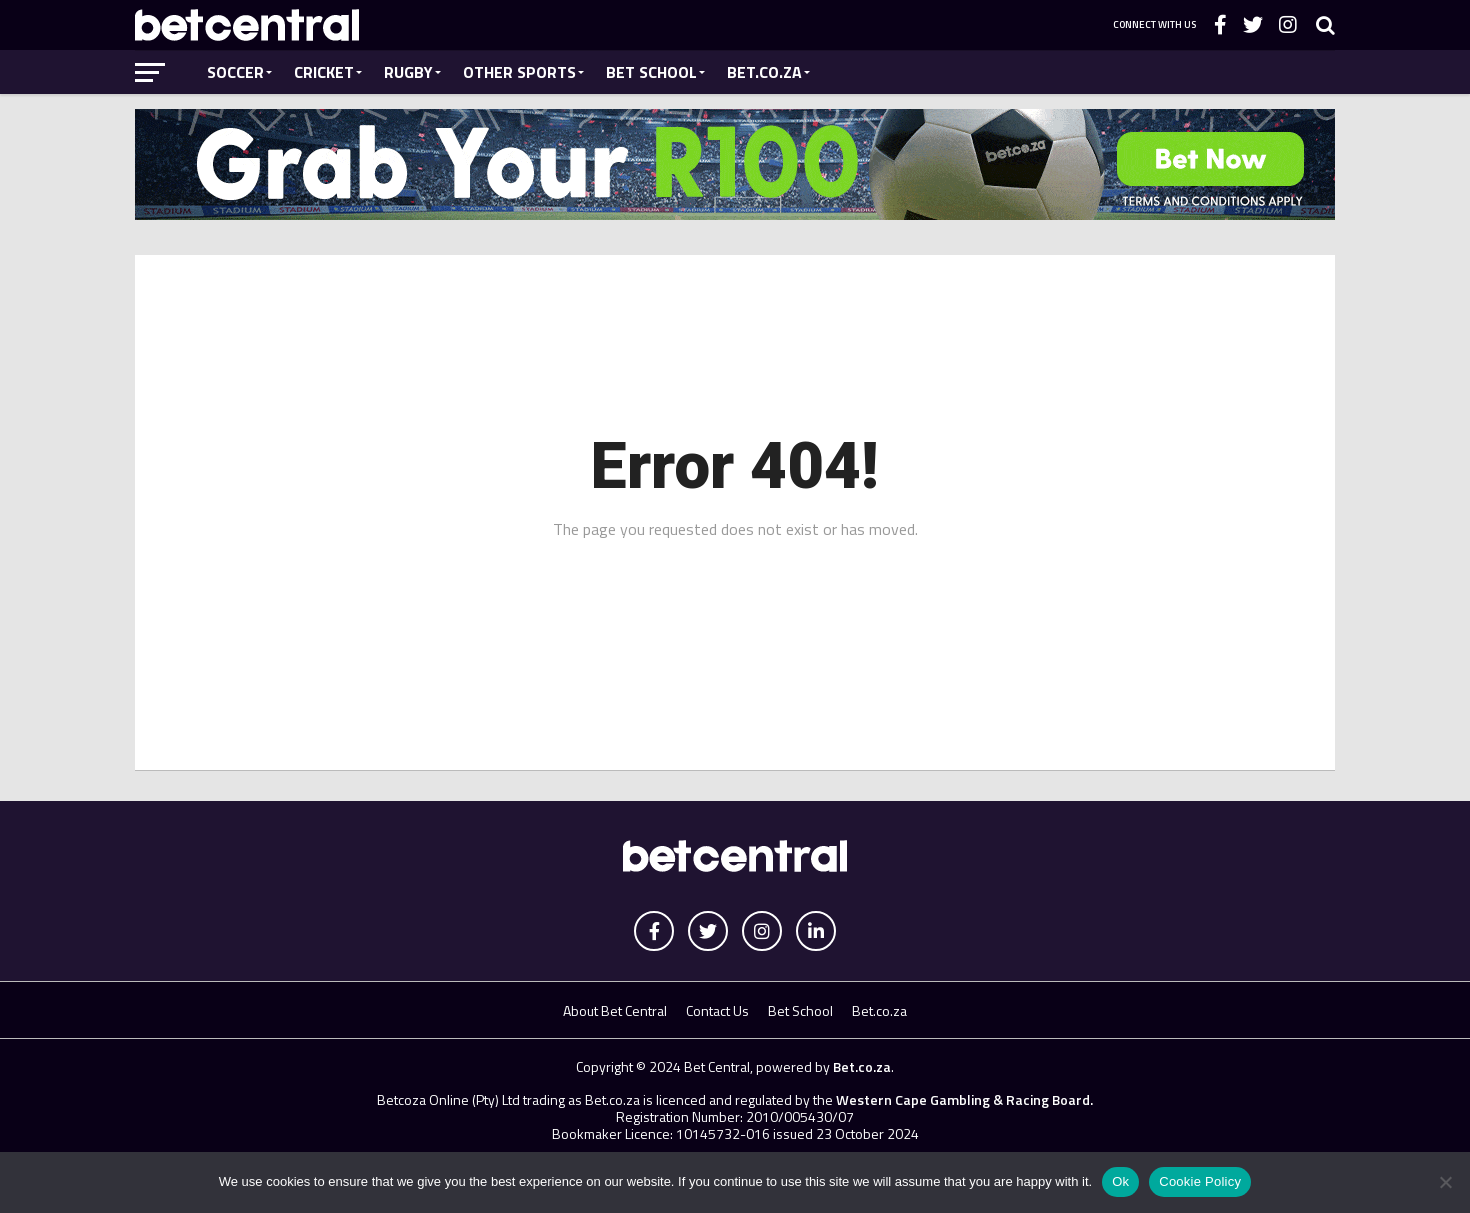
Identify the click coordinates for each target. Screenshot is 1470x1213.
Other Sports (519, 72)
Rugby (408, 72)
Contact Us (717, 1010)
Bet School (651, 72)
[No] (1445, 1182)
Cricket (324, 72)
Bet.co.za (764, 72)
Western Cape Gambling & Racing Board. (963, 1099)
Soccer (235, 72)
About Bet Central (615, 1010)
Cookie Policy (1200, 1181)
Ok (1120, 1181)
